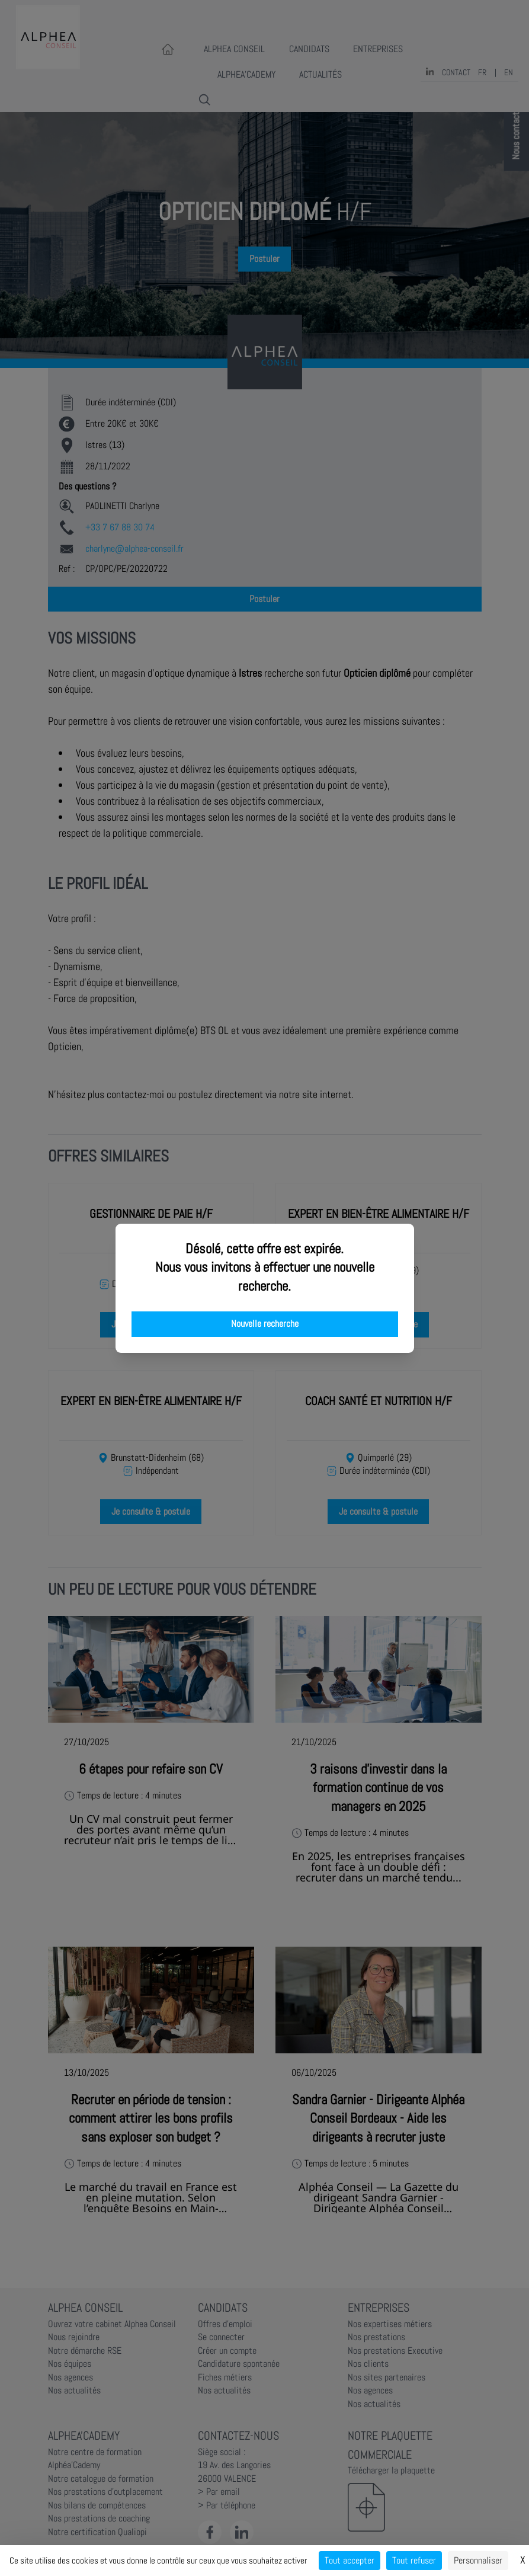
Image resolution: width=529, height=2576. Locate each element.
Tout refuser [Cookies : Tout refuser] (414, 2560)
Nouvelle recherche (265, 1324)
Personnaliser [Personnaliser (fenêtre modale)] (478, 2560)
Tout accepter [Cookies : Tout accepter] (349, 2560)
